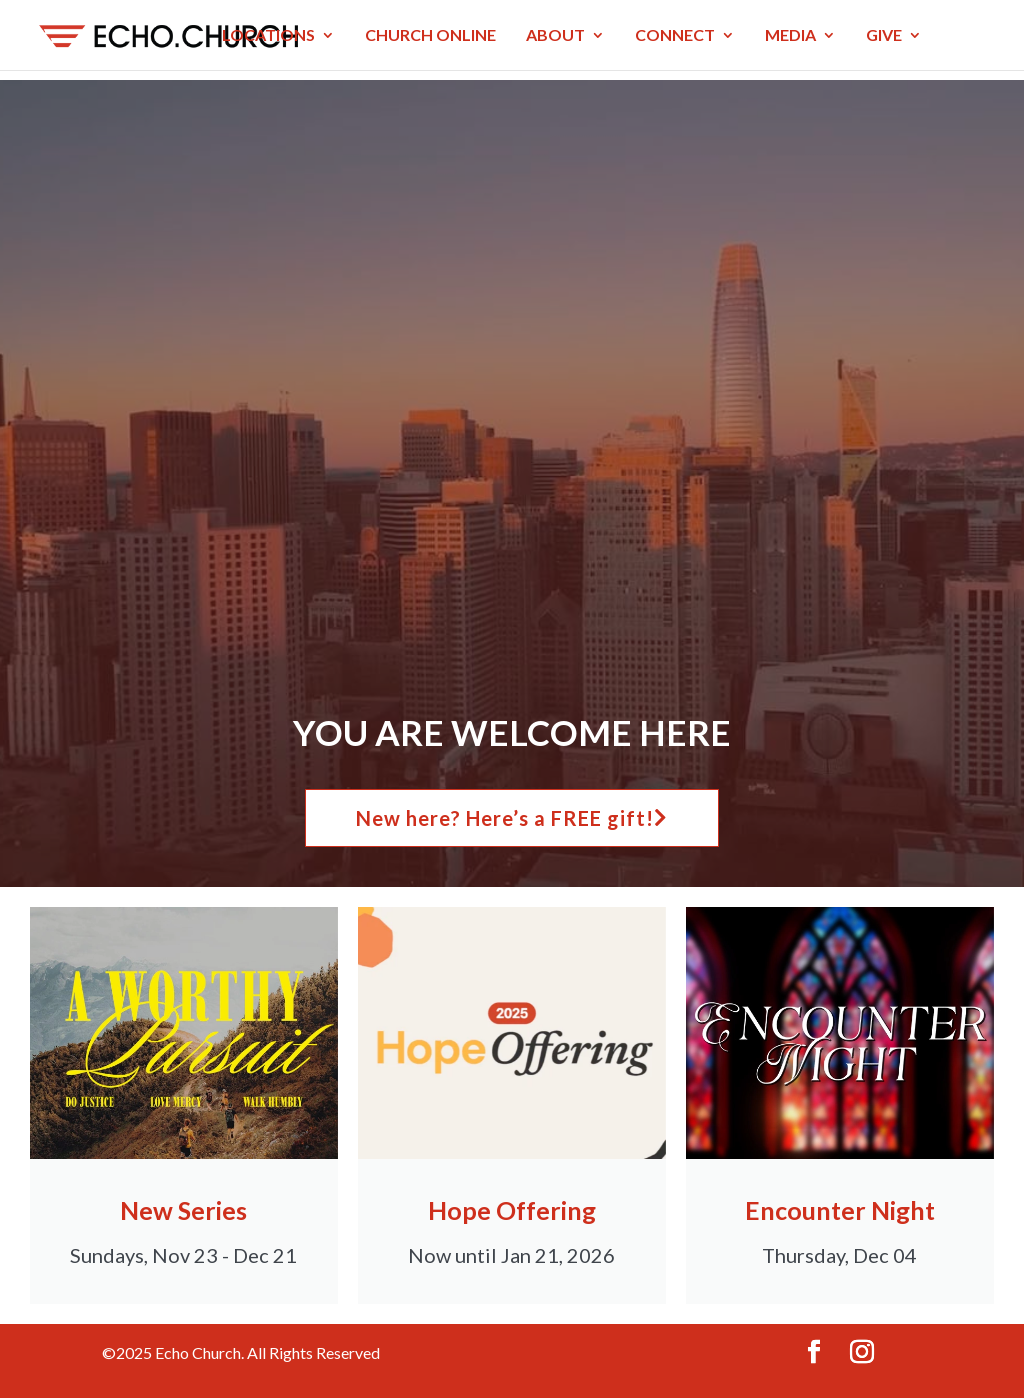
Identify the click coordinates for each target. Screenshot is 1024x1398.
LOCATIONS (268, 36)
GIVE (884, 36)
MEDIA (790, 36)
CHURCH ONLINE (430, 36)
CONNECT (675, 36)
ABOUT (555, 36)
